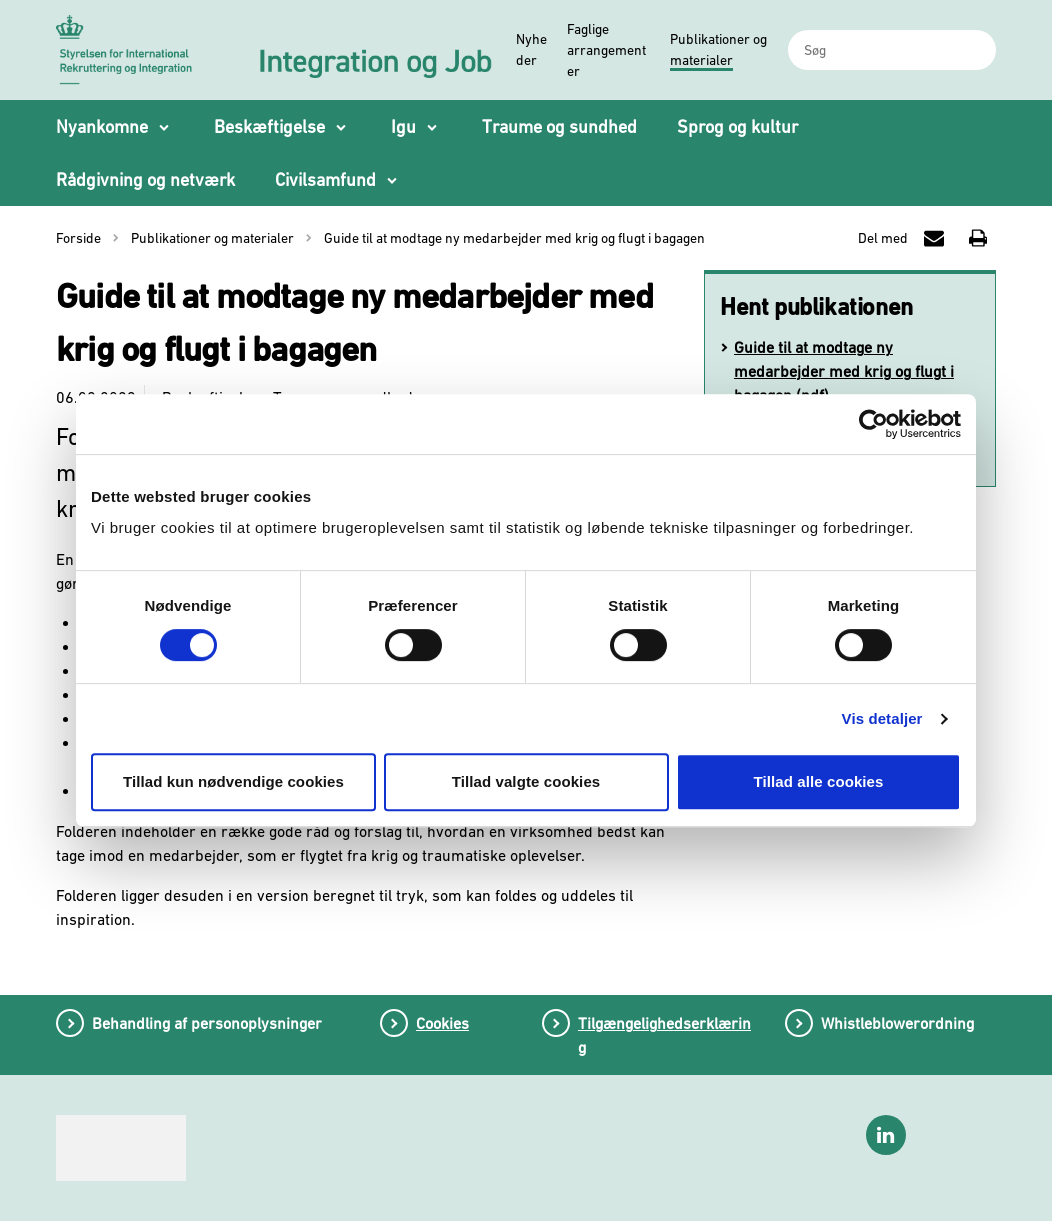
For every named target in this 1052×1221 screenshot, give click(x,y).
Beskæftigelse (269, 126)
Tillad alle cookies (818, 781)
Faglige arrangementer (606, 50)
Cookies (442, 1023)
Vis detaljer (882, 718)
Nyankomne (102, 126)
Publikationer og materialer (718, 49)
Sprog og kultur (737, 126)
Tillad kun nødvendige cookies (233, 781)
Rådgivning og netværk (145, 179)
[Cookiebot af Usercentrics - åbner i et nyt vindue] (873, 424)
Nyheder (531, 49)
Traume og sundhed (559, 126)
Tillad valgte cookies (526, 781)
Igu (403, 126)
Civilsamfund (325, 179)
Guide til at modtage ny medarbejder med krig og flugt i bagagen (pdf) (844, 371)
